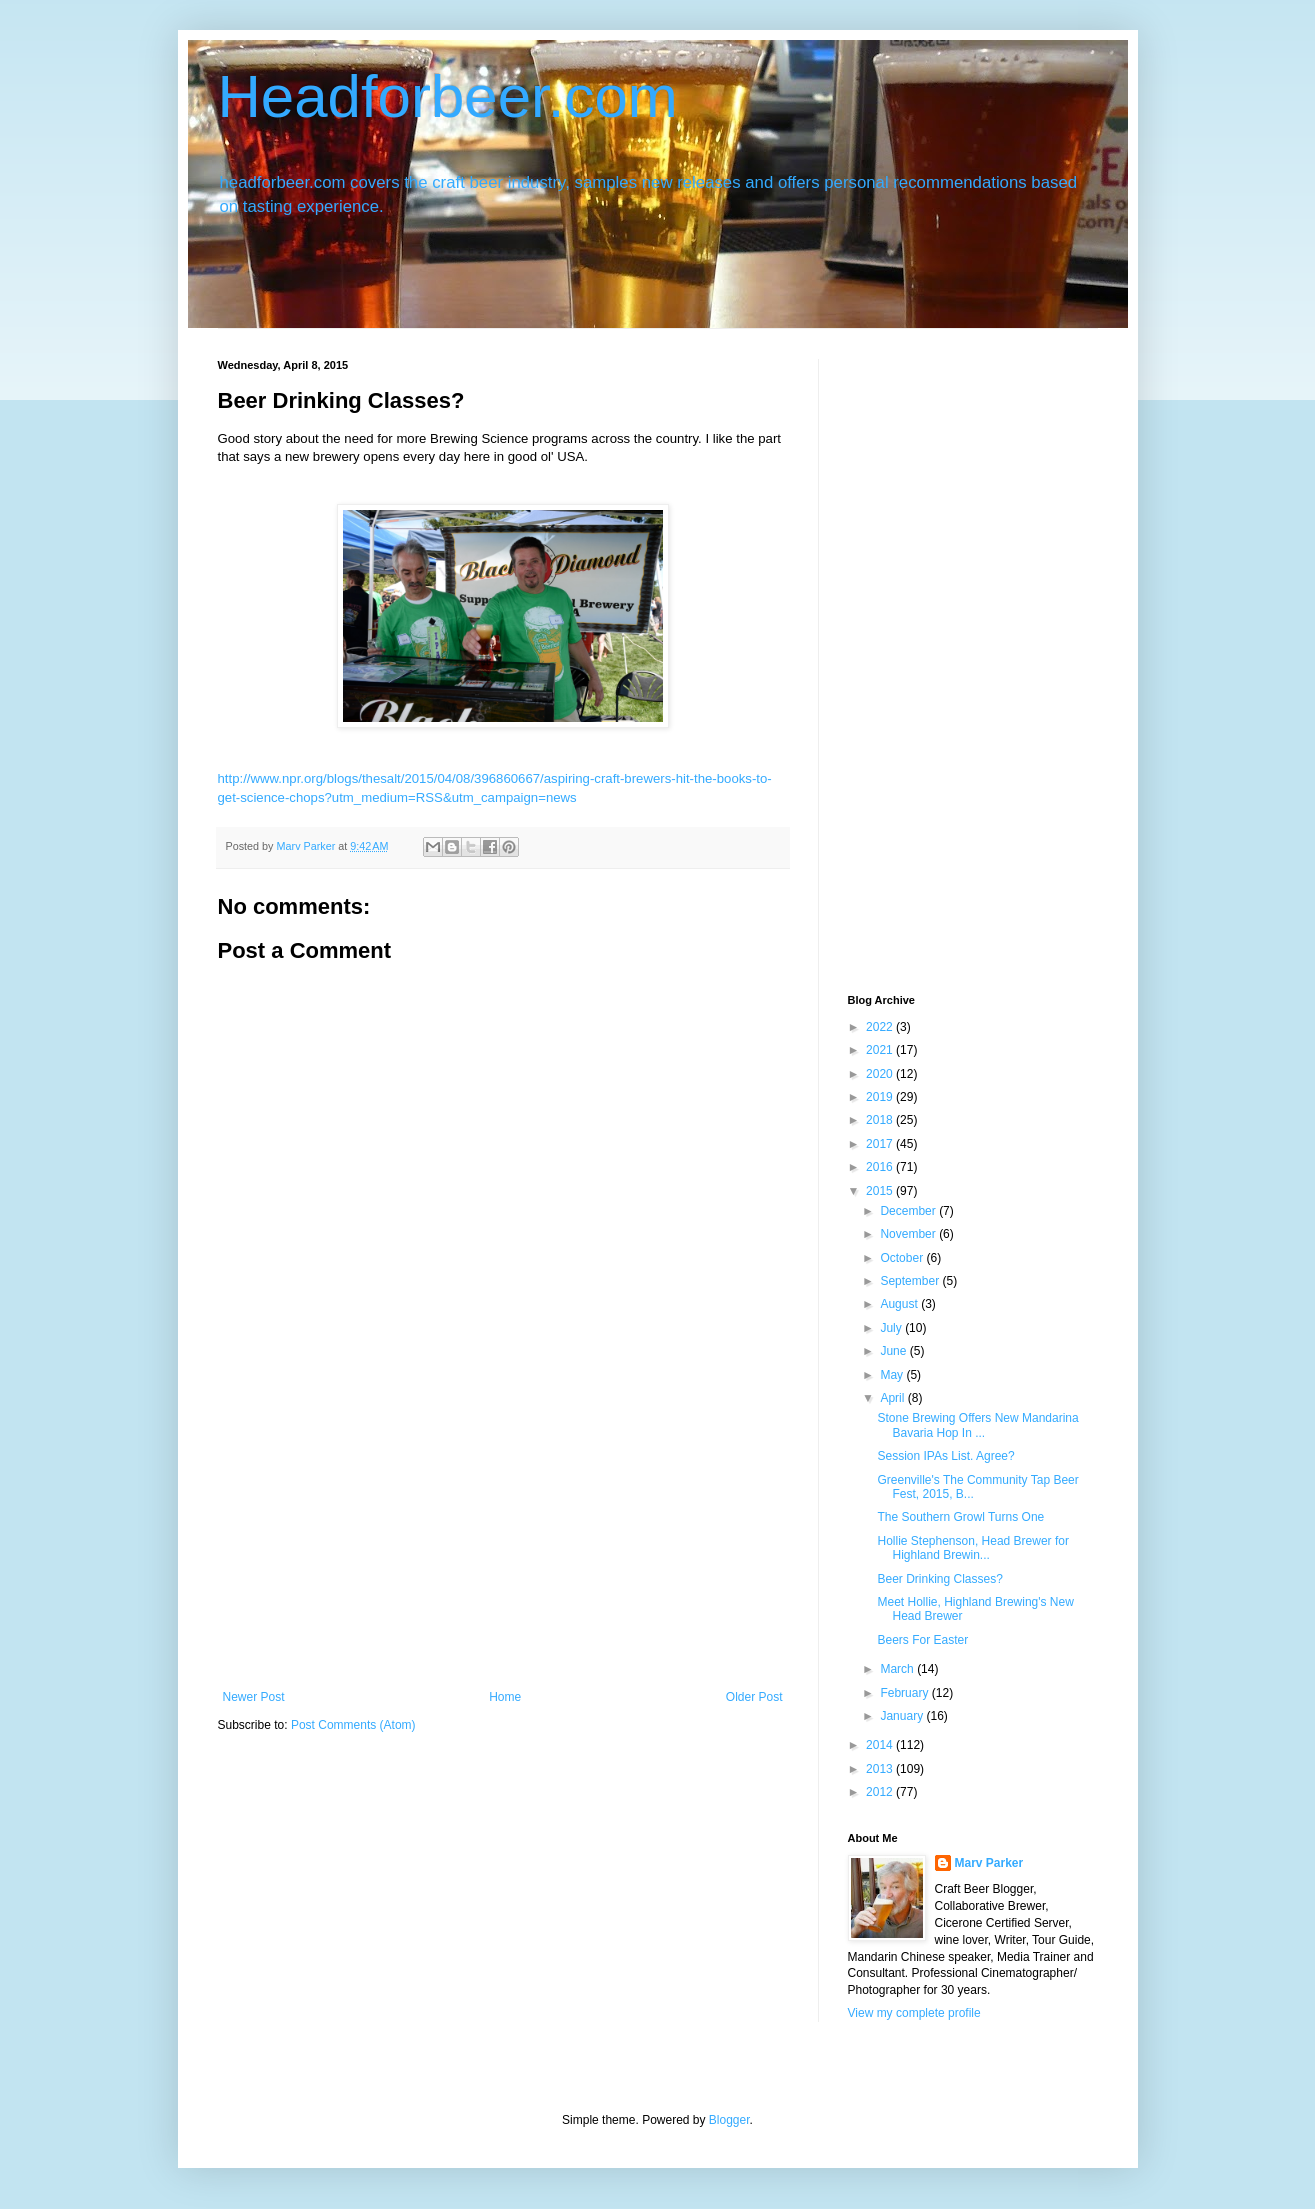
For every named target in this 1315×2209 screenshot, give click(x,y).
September (911, 1281)
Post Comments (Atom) (353, 1725)
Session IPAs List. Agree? (945, 1456)
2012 (881, 1792)
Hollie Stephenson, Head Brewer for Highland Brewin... (972, 1548)
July (892, 1328)
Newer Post (254, 1697)
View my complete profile (914, 2013)
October (903, 1258)
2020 (881, 1074)
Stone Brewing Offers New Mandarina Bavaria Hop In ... (977, 1425)
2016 (881, 1167)
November (909, 1234)
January (903, 1716)
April (893, 1398)
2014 (881, 1745)
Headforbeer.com (448, 96)
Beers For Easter (922, 1640)
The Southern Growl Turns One (960, 1517)
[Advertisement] (503, 1540)
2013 (881, 1769)
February (905, 1693)
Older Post (754, 1697)
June (894, 1351)
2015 (881, 1191)
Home (505, 1697)
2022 (881, 1027)
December (909, 1211)
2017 (881, 1144)
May (893, 1375)
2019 (881, 1097)
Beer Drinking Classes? (939, 1579)
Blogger (729, 2120)
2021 (881, 1050)
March (898, 1669)
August (900, 1304)
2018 (881, 1120)
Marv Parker (989, 1863)
